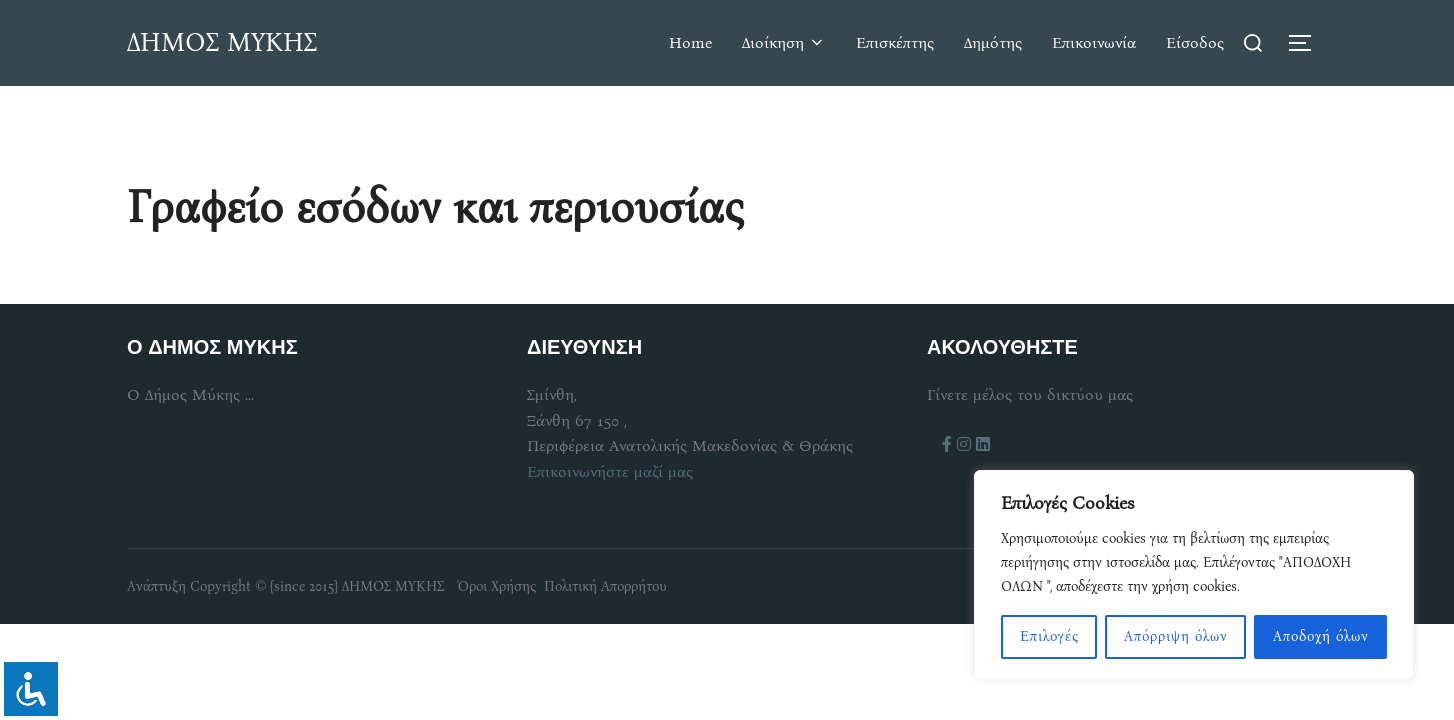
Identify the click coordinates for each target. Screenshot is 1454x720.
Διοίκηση (784, 42)
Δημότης (993, 42)
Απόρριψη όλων (1176, 636)
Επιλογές (1049, 636)
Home (690, 42)
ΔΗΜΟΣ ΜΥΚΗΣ (222, 42)
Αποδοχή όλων (1321, 636)
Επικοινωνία (1094, 42)
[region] (1194, 575)
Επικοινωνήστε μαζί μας (610, 471)
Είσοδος (1195, 42)
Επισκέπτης (895, 42)
